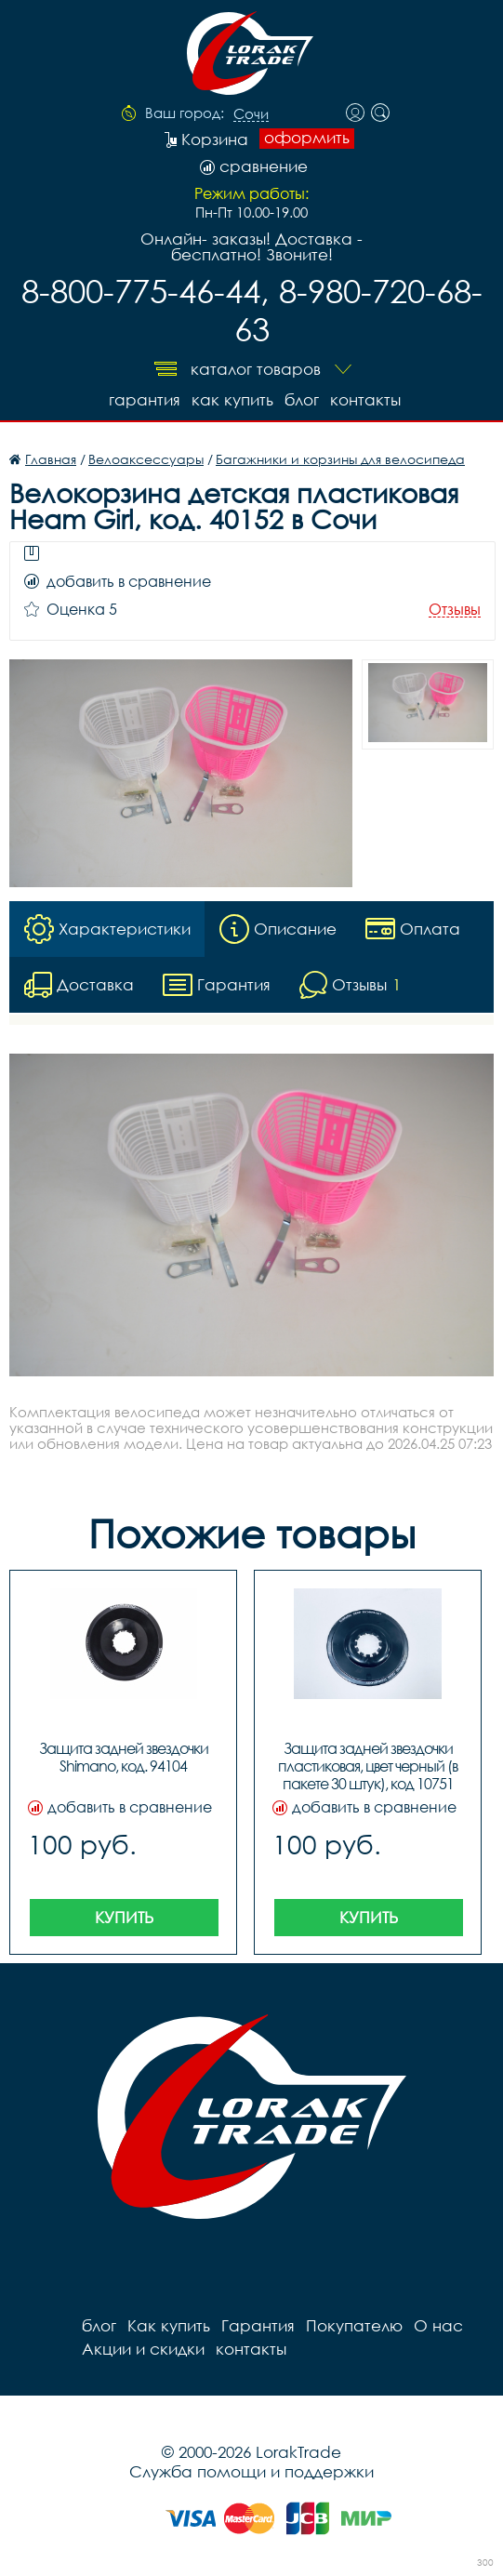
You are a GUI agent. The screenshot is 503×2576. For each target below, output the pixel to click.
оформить (307, 137)
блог (302, 399)
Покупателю (354, 2325)
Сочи (251, 114)
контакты (365, 399)
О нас (438, 2325)
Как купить (232, 399)
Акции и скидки (143, 2348)
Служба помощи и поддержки (251, 2471)
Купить (124, 1917)
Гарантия (144, 399)
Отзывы (455, 609)
